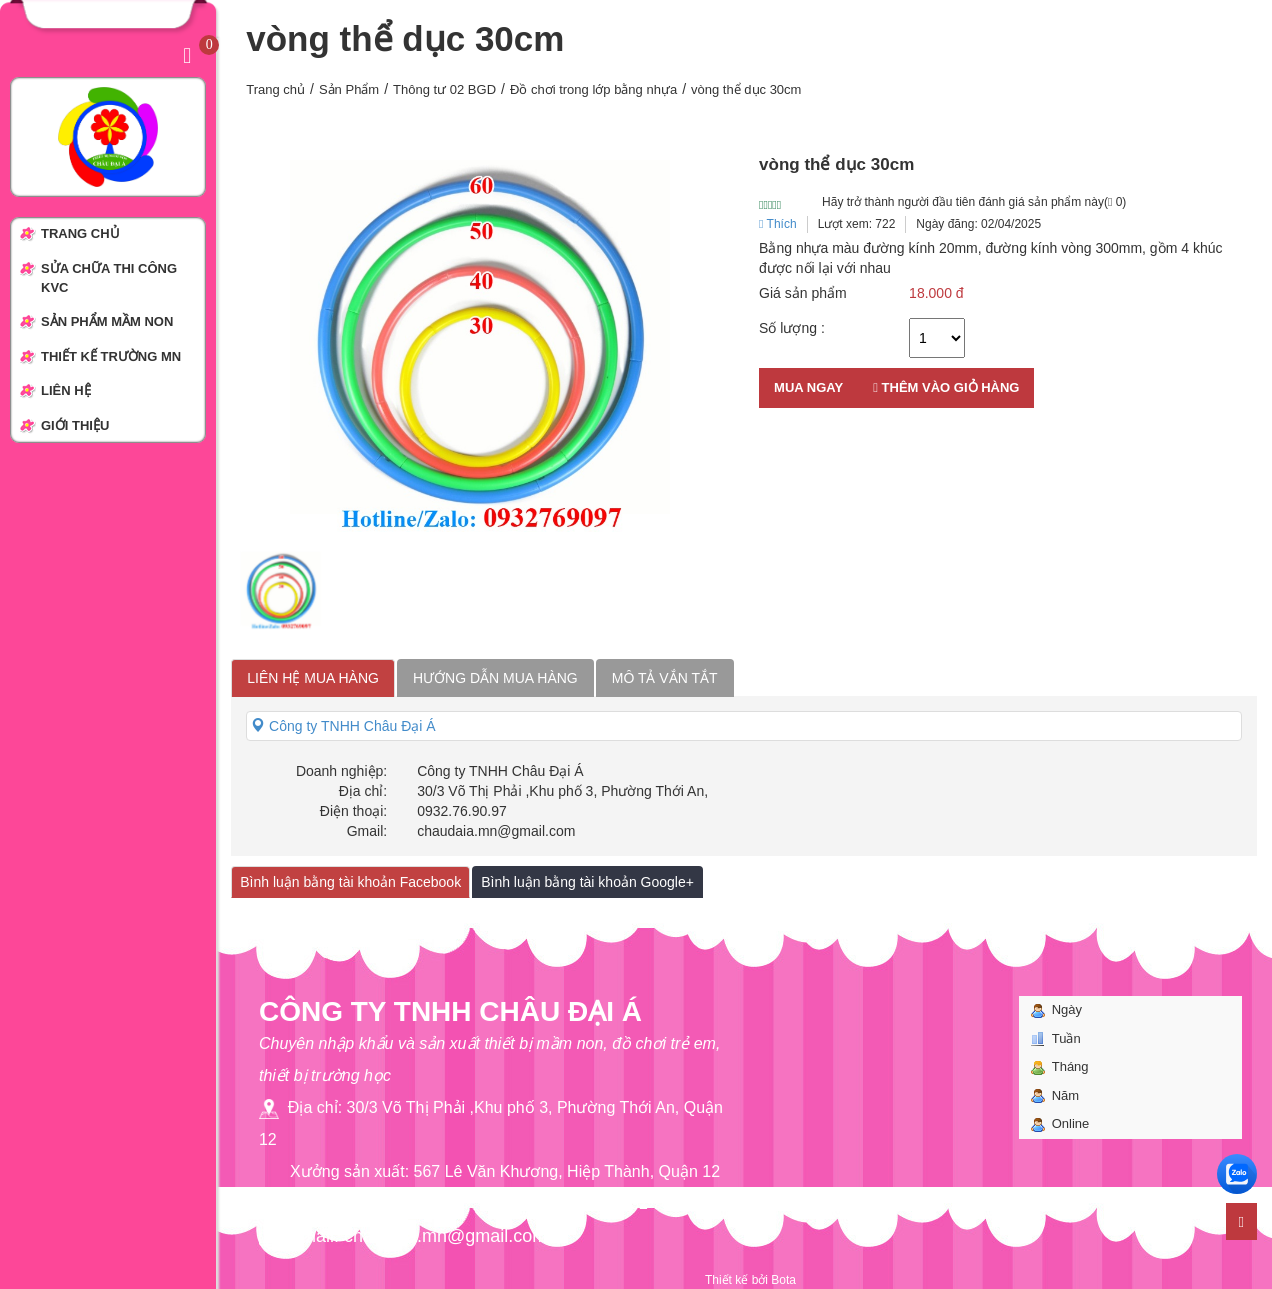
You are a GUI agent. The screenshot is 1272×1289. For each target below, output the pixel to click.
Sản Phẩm (349, 89)
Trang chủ (275, 89)
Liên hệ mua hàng (313, 678)
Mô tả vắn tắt (665, 678)
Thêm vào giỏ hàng (946, 387)
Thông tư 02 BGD (444, 89)
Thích (778, 224)
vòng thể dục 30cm (746, 89)
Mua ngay (808, 387)
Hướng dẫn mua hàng (495, 678)
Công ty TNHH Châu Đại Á (343, 726)
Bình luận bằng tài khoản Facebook (350, 882)
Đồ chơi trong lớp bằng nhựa (593, 89)
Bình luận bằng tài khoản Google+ (587, 882)
